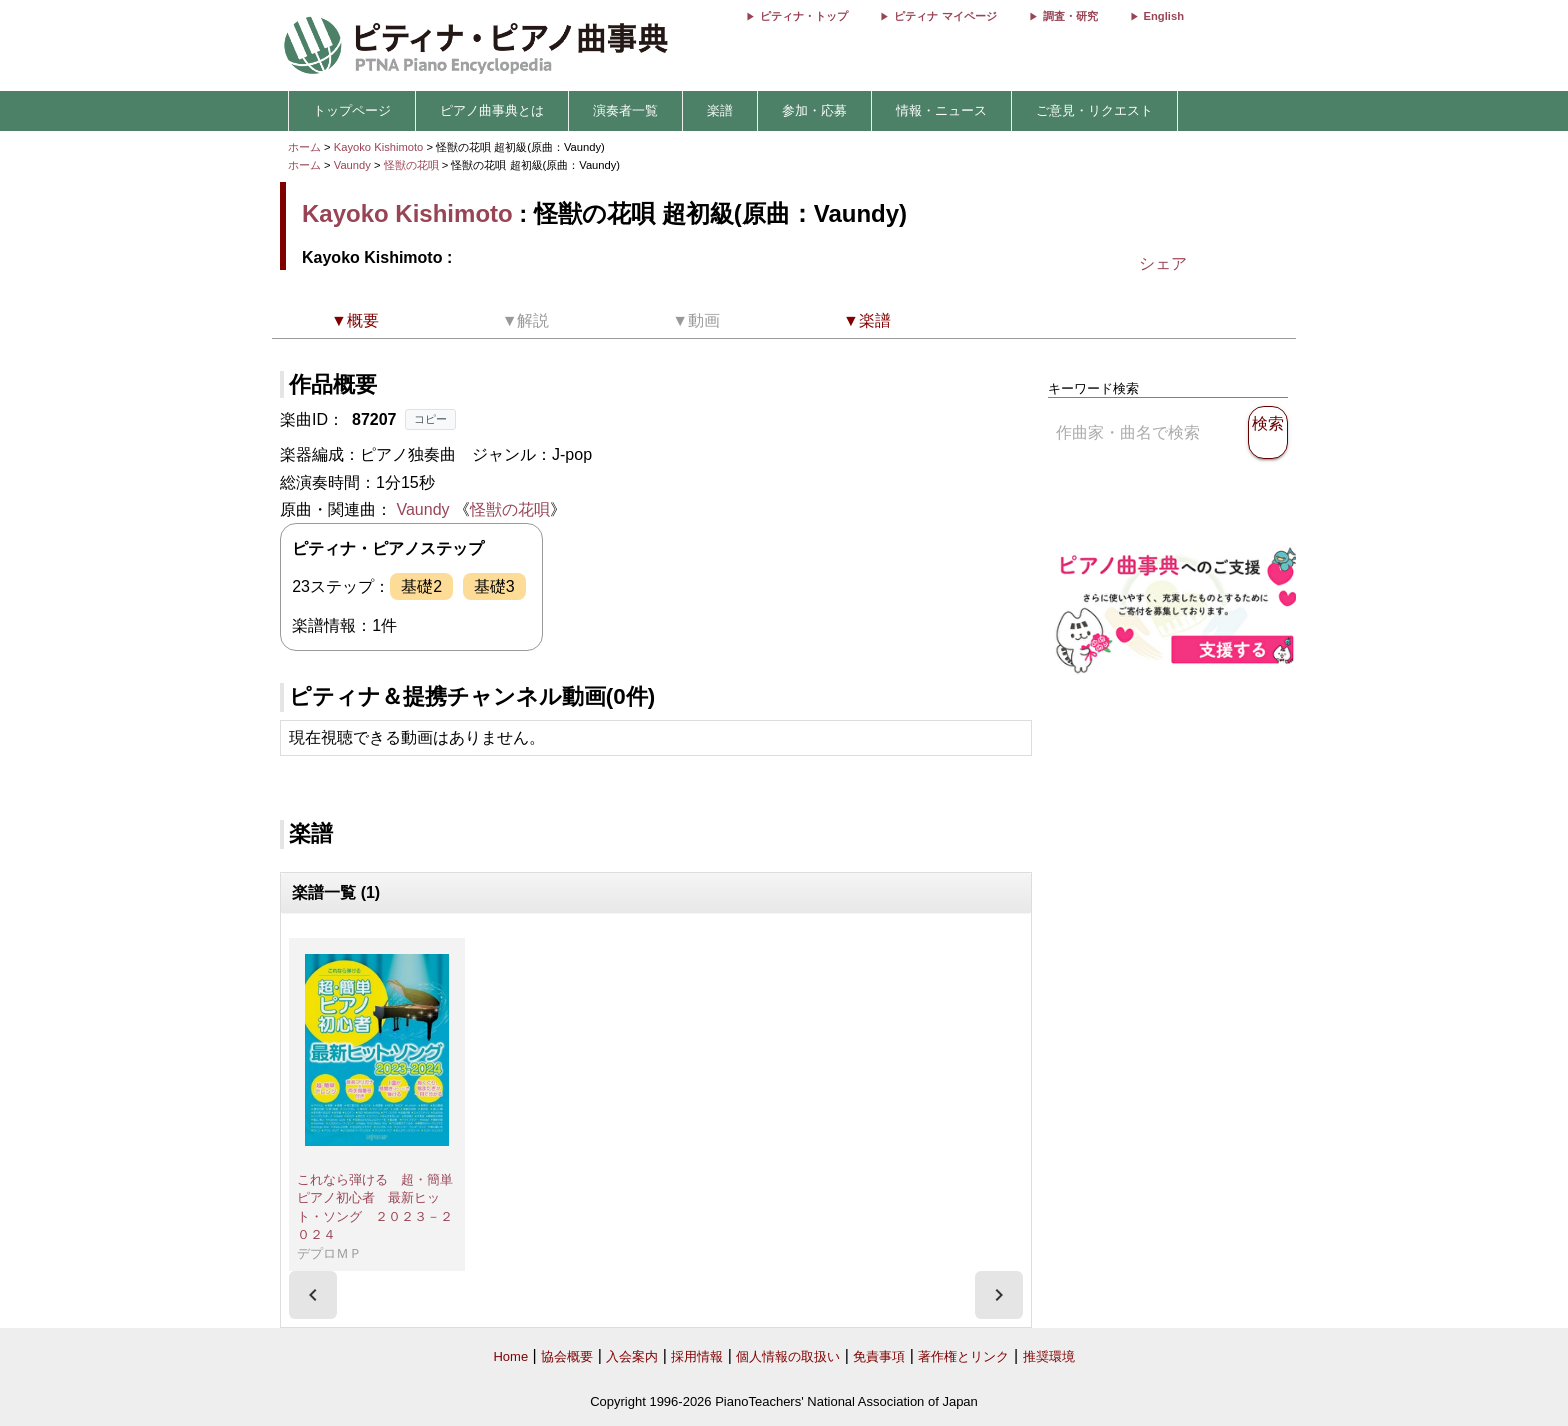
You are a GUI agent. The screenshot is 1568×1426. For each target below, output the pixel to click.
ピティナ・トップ (804, 16)
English (1164, 16)
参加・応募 (814, 110)
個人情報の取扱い (788, 1356)
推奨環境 (1049, 1356)
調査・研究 (1070, 16)
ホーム (304, 147)
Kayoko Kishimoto (379, 147)
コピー (430, 419)
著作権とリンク (963, 1356)
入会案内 (632, 1356)
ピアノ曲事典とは (492, 110)
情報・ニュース (941, 110)
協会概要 (567, 1356)
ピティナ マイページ (945, 16)
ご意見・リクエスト (1094, 110)
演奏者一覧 (625, 110)
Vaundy (352, 165)
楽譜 (720, 110)
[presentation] (313, 1295)
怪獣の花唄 (413, 165)
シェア (1163, 263)
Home (510, 1356)
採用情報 (697, 1356)
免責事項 (879, 1356)
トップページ (352, 110)
